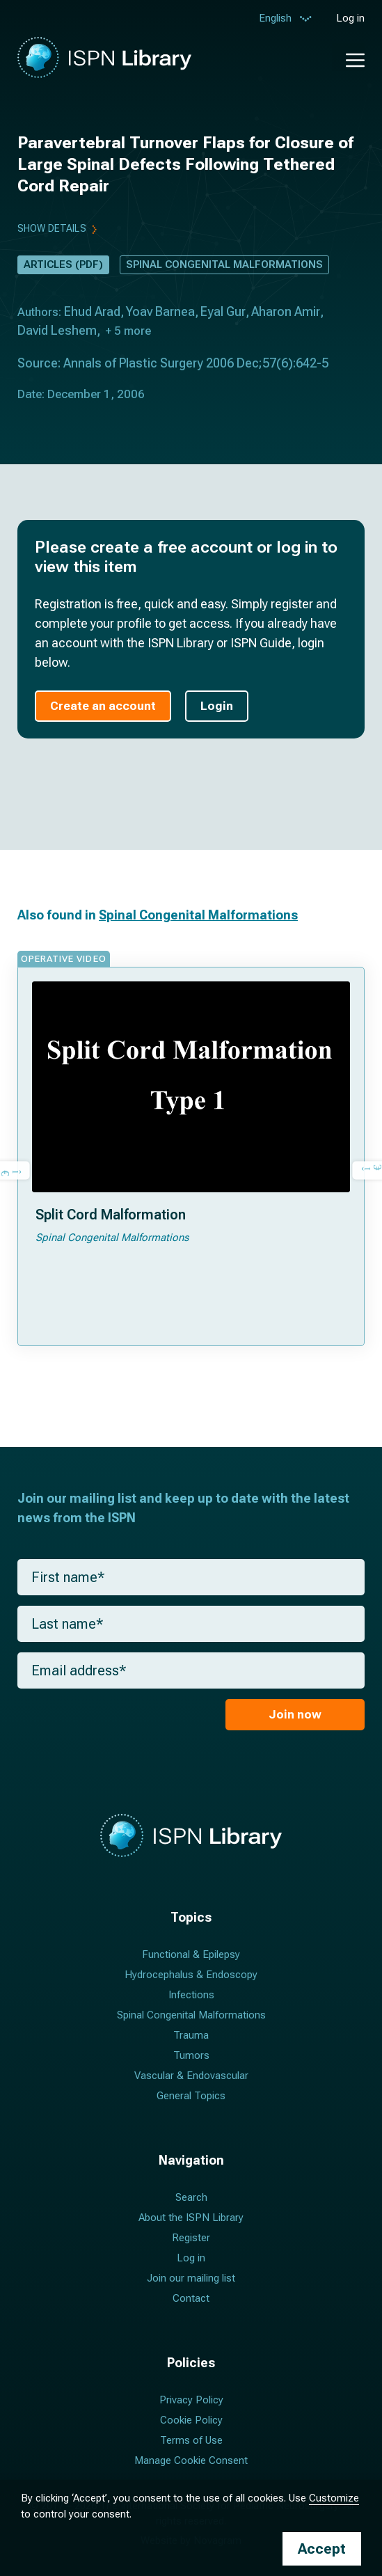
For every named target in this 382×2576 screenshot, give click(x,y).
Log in (350, 18)
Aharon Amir (285, 311)
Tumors (191, 2055)
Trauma (191, 2035)
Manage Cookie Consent (191, 2460)
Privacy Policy (191, 2400)
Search (191, 2197)
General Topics (191, 2095)
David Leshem (57, 330)
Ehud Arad (92, 311)
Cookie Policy (191, 2420)
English (275, 20)
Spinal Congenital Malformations (224, 264)
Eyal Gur (223, 311)
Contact (191, 2298)
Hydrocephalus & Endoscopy (191, 1974)
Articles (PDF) (63, 264)
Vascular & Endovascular (191, 2075)
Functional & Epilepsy (191, 1954)
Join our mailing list (191, 2278)
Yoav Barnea (160, 311)
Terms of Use (191, 2440)
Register (191, 2237)
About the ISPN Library (191, 2217)
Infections (191, 1995)
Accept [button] (322, 2549)
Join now (295, 1714)
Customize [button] (334, 2498)
